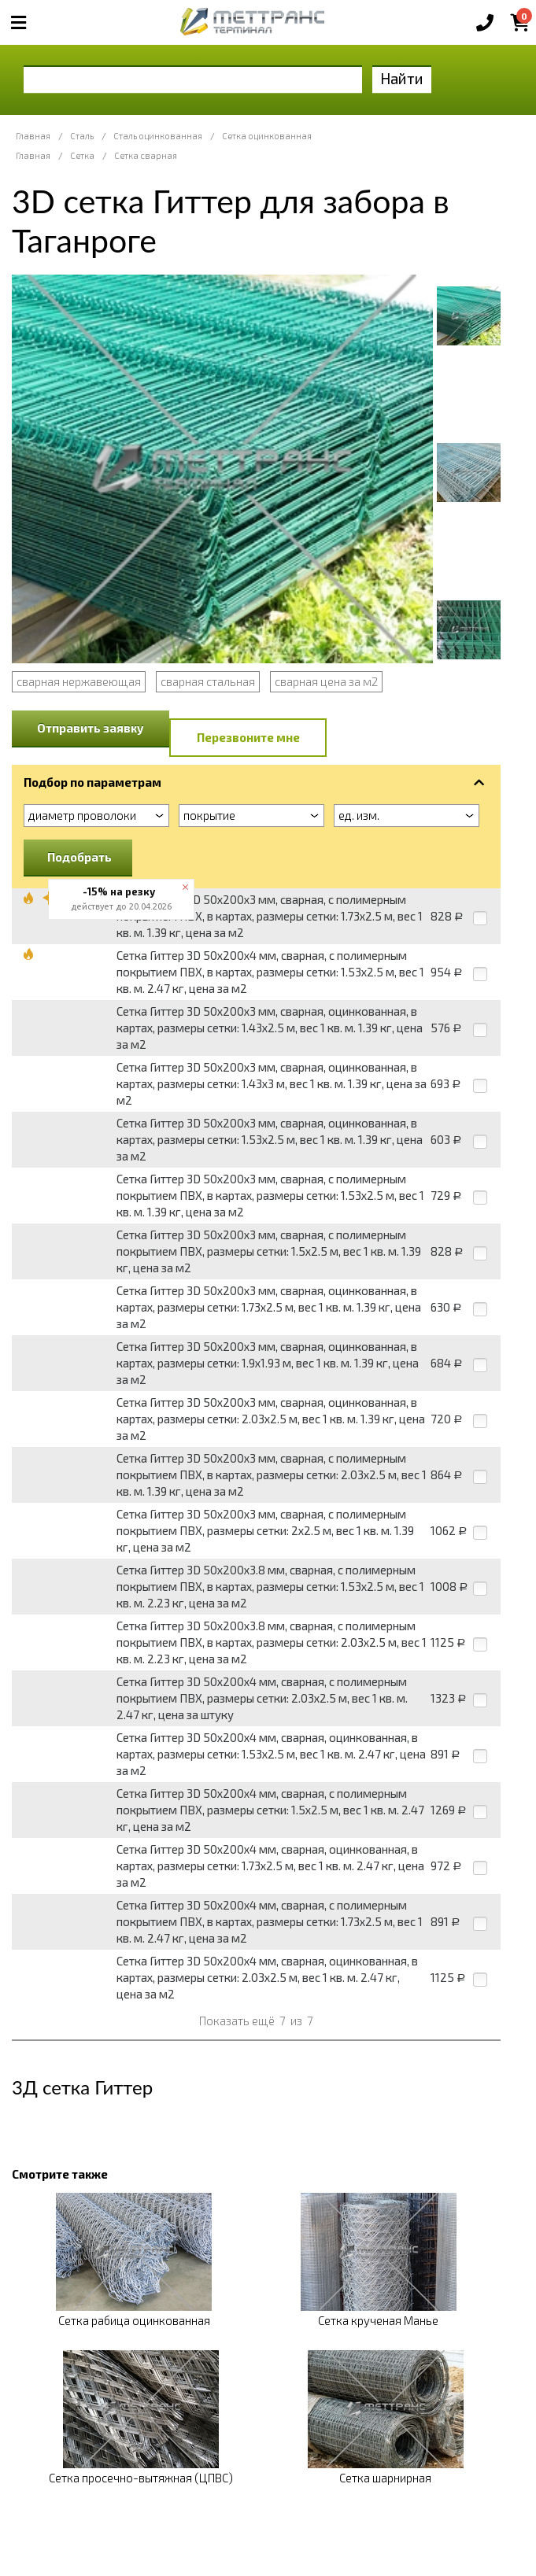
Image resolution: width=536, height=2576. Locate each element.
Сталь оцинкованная (157, 136)
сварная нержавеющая (79, 681)
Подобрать (79, 857)
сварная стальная (208, 681)
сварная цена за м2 (326, 681)
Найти (401, 78)
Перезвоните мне (248, 737)
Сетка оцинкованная (267, 136)
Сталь (82, 136)
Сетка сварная (145, 155)
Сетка (82, 155)
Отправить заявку (90, 728)
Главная (33, 136)
